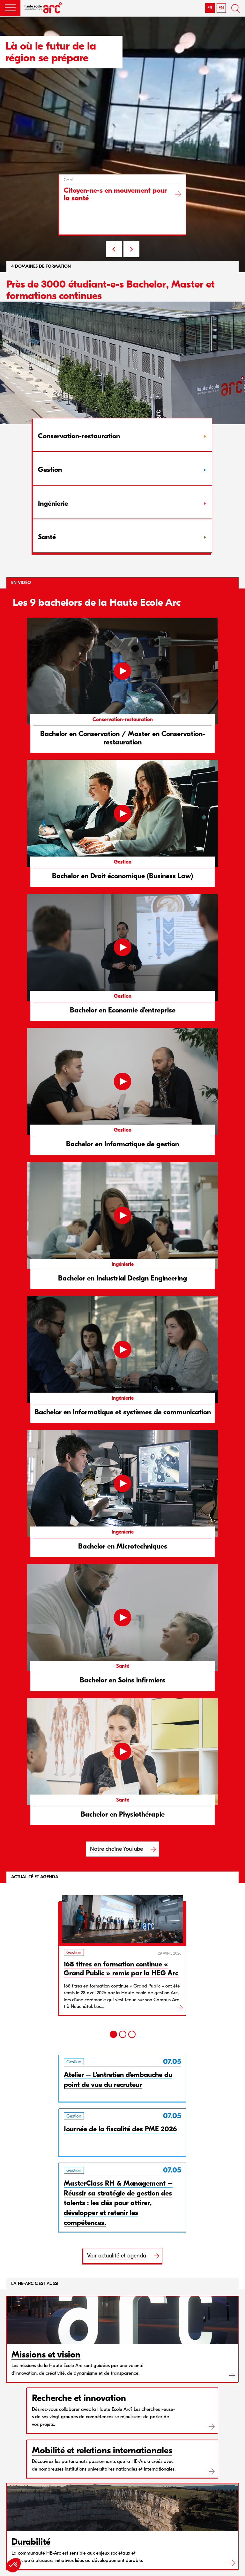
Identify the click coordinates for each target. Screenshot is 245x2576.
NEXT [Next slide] (131, 249)
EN (221, 8)
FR (209, 8)
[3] (132, 2034)
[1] (113, 2034)
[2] (122, 2034)
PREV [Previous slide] (114, 249)
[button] (10, 8)
